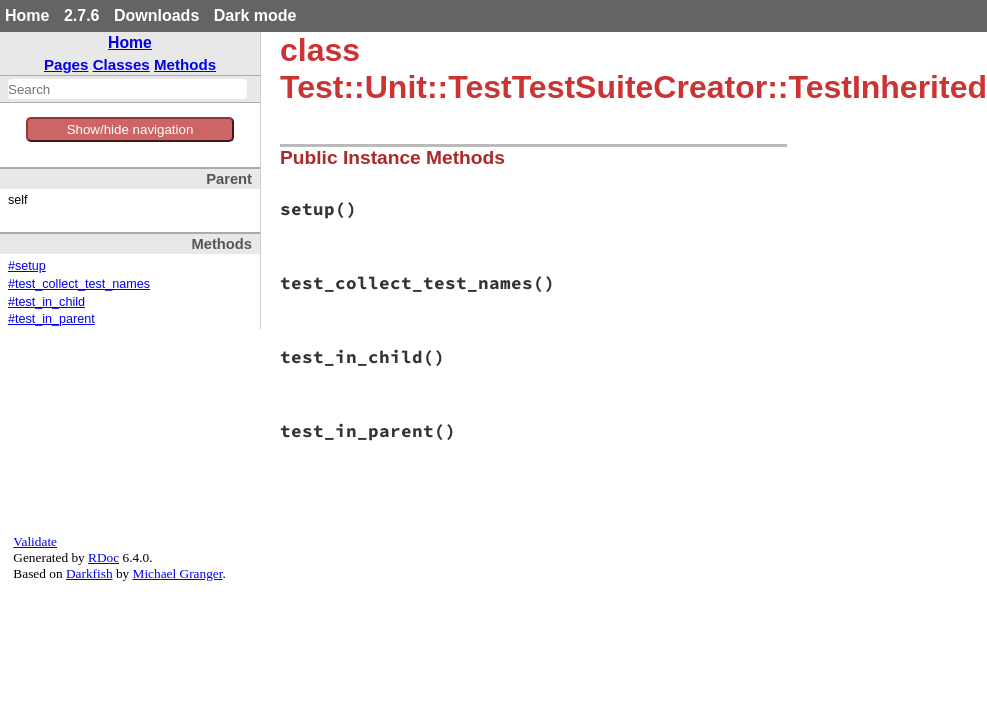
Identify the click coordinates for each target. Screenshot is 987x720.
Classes (121, 64)
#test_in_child (46, 302)
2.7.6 (82, 15)
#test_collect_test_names (79, 284)
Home (27, 15)
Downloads (156, 15)
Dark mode (255, 15)
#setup (27, 266)
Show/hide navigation (130, 129)
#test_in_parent (51, 319)
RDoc (103, 557)
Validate (35, 541)
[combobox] (127, 89)
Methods (185, 64)
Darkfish (89, 573)
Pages (66, 64)
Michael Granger (178, 573)
